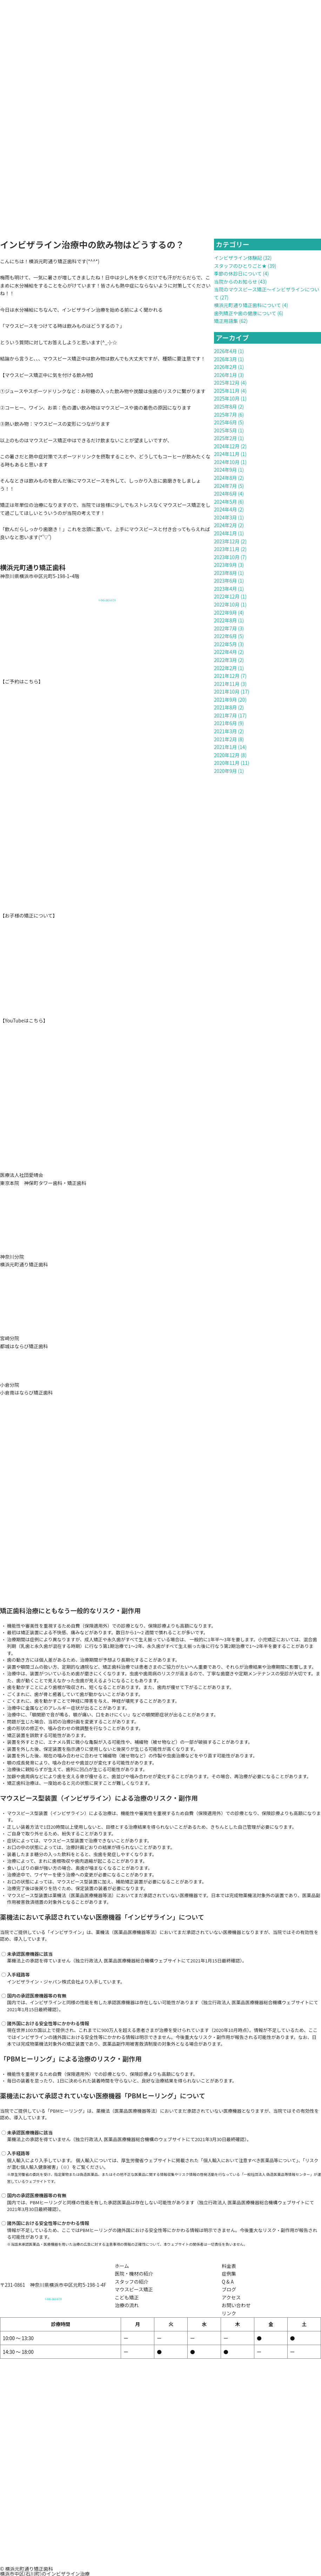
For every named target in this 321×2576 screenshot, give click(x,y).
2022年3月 (225, 659)
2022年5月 (225, 644)
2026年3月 (225, 359)
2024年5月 (225, 501)
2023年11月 (227, 548)
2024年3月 (225, 517)
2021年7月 (225, 715)
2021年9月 (225, 699)
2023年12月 (227, 541)
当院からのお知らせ (235, 281)
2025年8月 (225, 406)
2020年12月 (227, 755)
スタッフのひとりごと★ (240, 265)
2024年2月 (225, 525)
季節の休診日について (238, 273)
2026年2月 (225, 366)
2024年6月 (225, 493)
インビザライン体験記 (238, 257)
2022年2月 (225, 667)
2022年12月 (227, 596)
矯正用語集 (226, 320)
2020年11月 (227, 762)
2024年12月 (227, 446)
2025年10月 (227, 398)
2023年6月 (225, 580)
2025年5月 (225, 430)
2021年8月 (225, 707)
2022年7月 (225, 628)
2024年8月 (225, 477)
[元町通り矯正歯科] (160, 2514)
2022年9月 (225, 612)
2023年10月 (227, 557)
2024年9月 (225, 469)
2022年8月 (225, 620)
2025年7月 (225, 414)
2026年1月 (225, 374)
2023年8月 (225, 572)
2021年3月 (225, 731)
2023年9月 (225, 564)
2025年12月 (227, 382)
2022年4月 (225, 651)
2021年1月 (225, 746)
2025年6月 (225, 422)
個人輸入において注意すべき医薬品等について (250, 2160)
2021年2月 (225, 739)
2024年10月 (227, 461)
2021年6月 (225, 723)
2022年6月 (225, 636)
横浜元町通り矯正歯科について (247, 305)
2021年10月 (227, 691)
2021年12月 (227, 675)
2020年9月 (225, 770)
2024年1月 (225, 533)
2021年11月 (227, 683)
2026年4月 (225, 351)
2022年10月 (227, 604)
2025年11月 (227, 390)
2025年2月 (225, 438)
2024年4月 (225, 509)
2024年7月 (225, 485)
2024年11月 (227, 453)
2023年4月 (225, 588)
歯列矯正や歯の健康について (245, 313)
